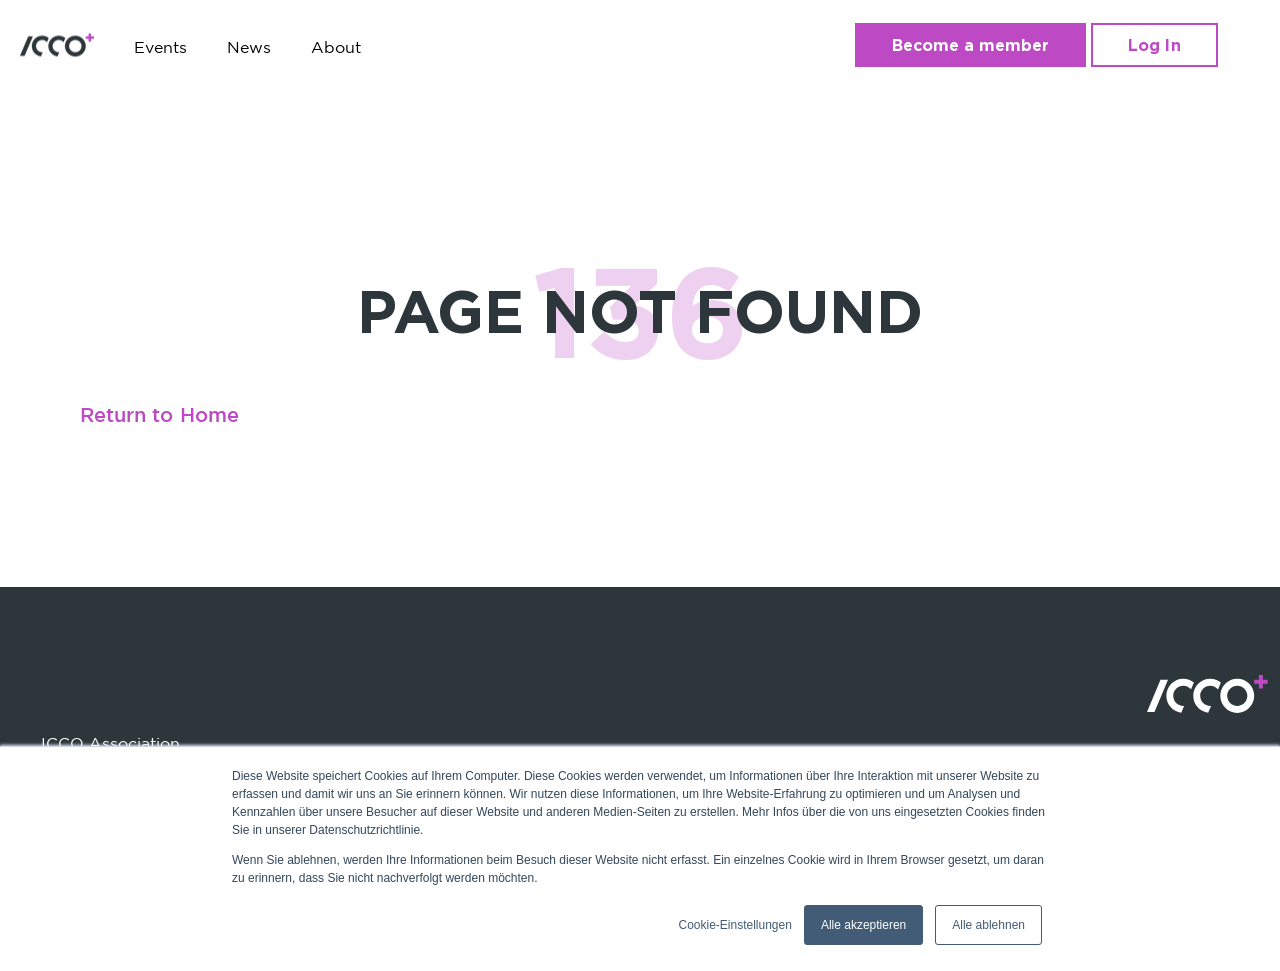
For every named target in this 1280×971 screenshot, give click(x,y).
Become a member (971, 45)
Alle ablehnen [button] (988, 925)
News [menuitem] (249, 47)
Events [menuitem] (160, 47)
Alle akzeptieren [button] (863, 925)
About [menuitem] (336, 47)
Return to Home (159, 416)
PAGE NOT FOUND (640, 310)
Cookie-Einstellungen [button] (734, 925)
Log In (1154, 45)
